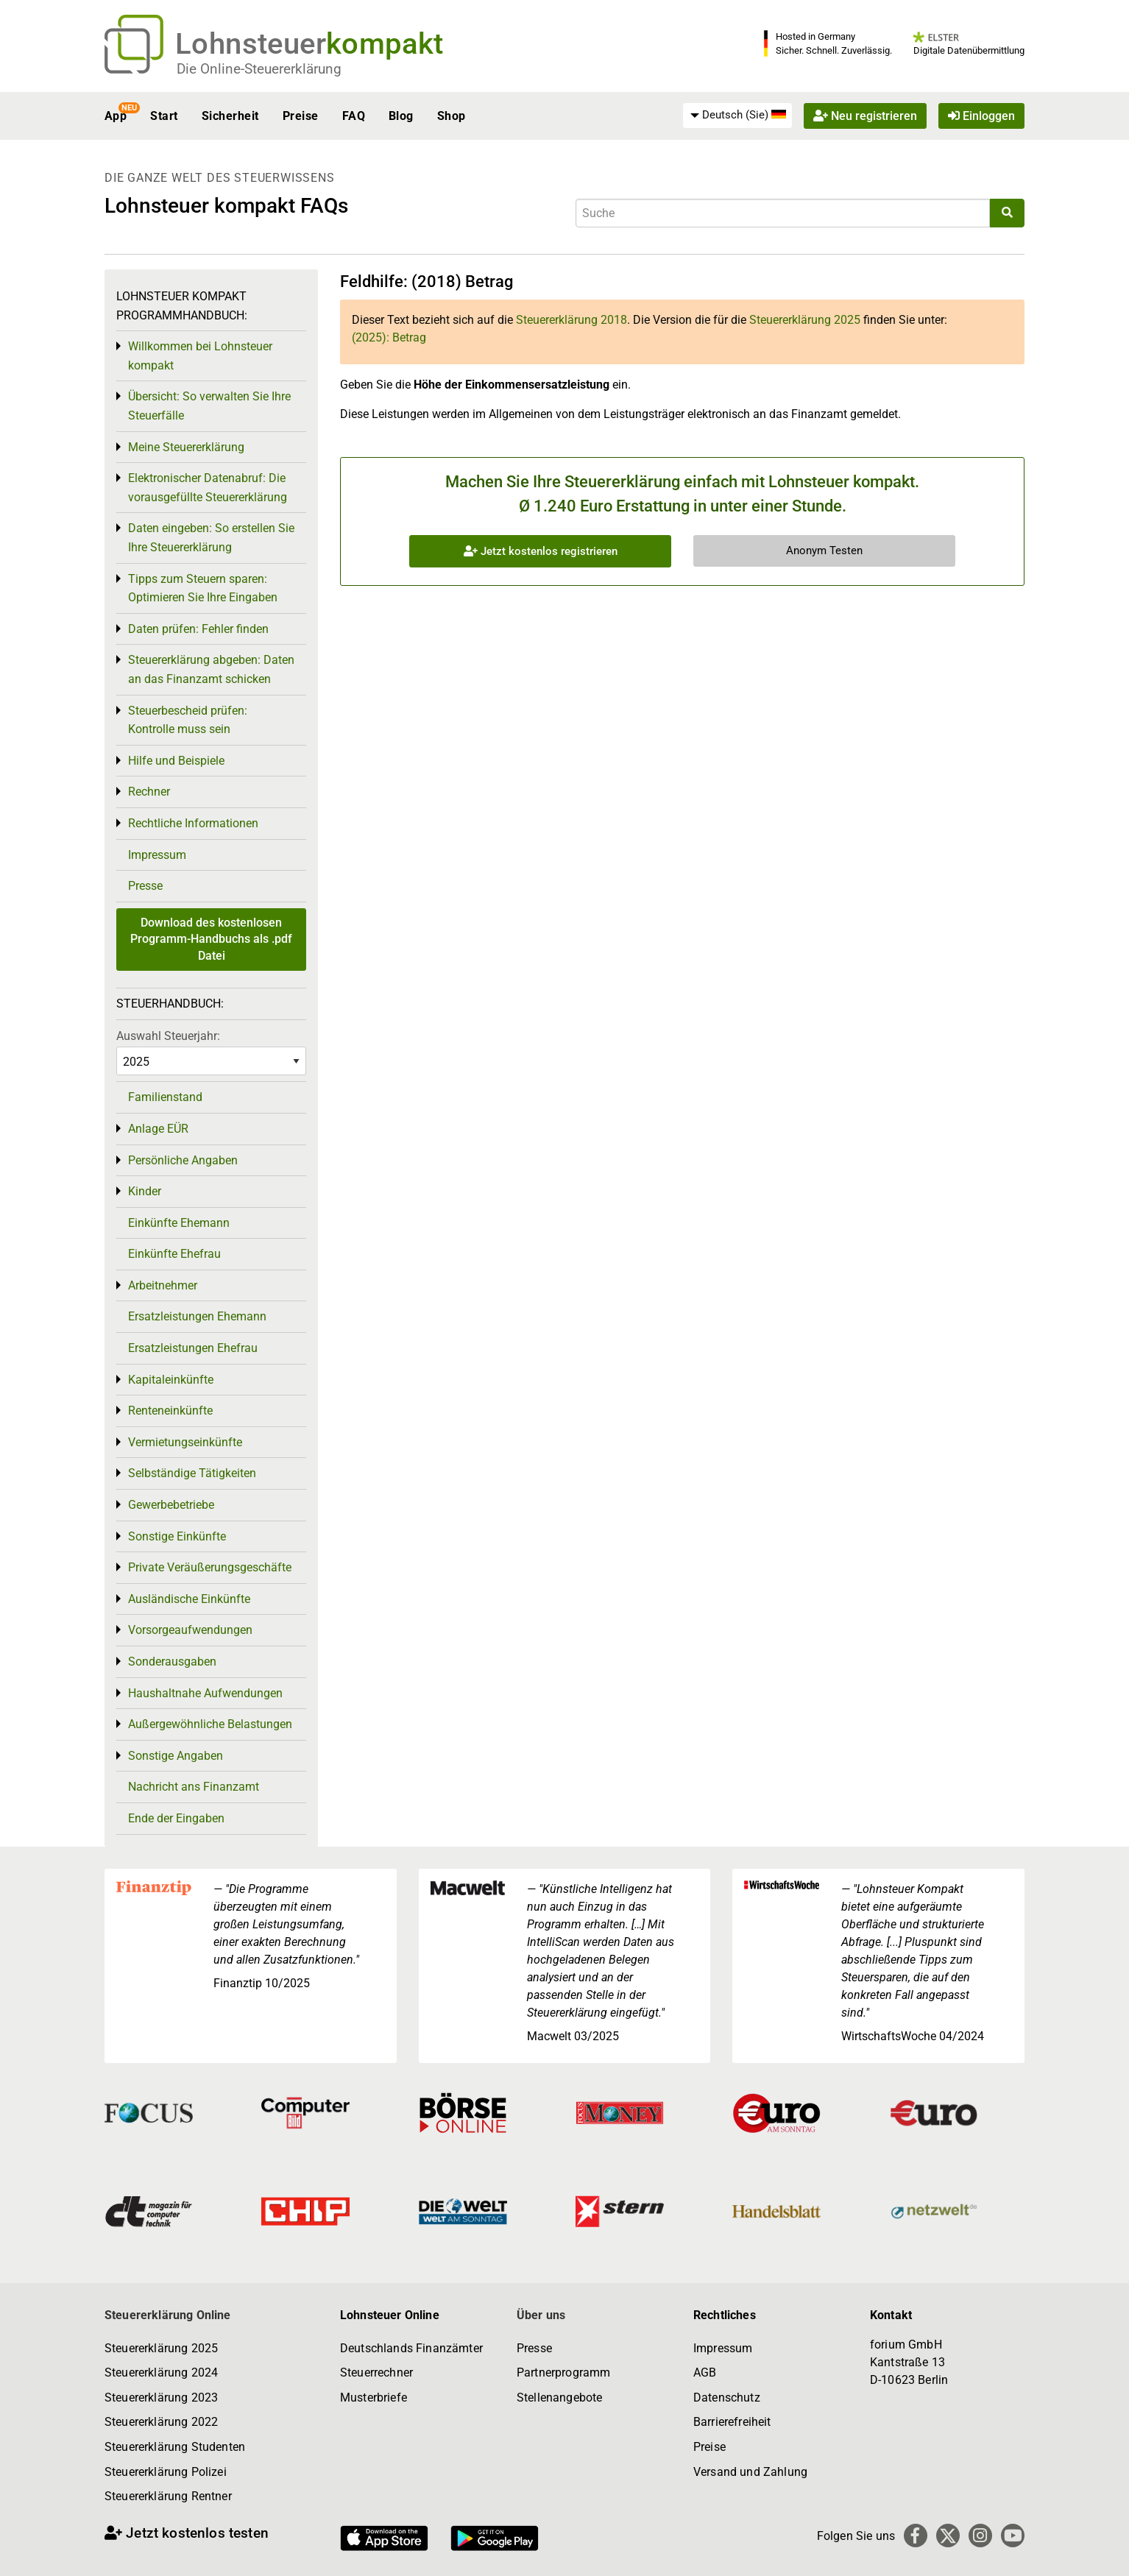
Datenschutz (726, 2398)
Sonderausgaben (172, 1662)
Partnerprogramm (563, 2372)
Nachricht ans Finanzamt (193, 1787)
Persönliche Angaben (183, 1160)
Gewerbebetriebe (171, 1505)
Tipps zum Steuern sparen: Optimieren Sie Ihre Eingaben (202, 588)
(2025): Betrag (389, 337)
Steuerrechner (376, 2372)
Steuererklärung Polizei (166, 2472)
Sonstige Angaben (175, 1756)
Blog (401, 116)
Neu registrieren (865, 116)
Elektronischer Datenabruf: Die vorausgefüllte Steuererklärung (207, 487)
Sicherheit (230, 116)
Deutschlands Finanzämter (411, 2348)
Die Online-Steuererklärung (259, 68)
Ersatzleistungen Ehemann (197, 1316)
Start (163, 116)
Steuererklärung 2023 (161, 2398)
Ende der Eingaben (176, 1818)
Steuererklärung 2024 (161, 2372)
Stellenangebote (559, 2398)
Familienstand (165, 1097)
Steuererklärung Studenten (175, 2447)
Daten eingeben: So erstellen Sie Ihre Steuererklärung (211, 537)
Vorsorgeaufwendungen (190, 1630)
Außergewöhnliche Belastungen (210, 1724)
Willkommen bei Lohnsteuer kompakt (200, 355)
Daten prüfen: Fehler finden (198, 629)
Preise (301, 116)
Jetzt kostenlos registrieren (540, 551)
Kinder (144, 1191)
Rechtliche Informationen (193, 823)
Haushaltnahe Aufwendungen (205, 1693)
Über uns (541, 2315)
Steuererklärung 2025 (804, 320)
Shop (451, 116)
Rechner (149, 792)
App (116, 116)
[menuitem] (737, 115)
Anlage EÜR (158, 1129)
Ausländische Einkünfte (189, 1599)
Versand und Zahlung (750, 2472)
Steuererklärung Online (168, 2315)
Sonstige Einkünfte (177, 1536)
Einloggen (981, 116)
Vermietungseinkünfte (185, 1442)
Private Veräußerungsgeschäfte (209, 1567)
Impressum (157, 855)
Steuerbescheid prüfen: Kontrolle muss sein (187, 720)
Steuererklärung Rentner (168, 2496)
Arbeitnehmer (162, 1285)
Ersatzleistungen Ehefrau (193, 1348)
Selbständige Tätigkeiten (192, 1473)
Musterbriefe (373, 2398)
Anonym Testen (824, 550)
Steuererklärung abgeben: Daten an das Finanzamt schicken (211, 669)
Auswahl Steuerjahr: (168, 1036)
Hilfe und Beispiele (176, 761)
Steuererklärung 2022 (161, 2422)
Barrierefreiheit (732, 2422)
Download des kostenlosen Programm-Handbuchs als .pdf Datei (211, 939)
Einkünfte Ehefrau (174, 1254)
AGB (704, 2372)
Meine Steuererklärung (186, 447)
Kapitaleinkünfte (170, 1380)
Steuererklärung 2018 (571, 320)
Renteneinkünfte (170, 1411)
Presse (145, 886)
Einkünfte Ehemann (179, 1223)
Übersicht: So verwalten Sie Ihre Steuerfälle (209, 405)
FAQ (353, 116)
